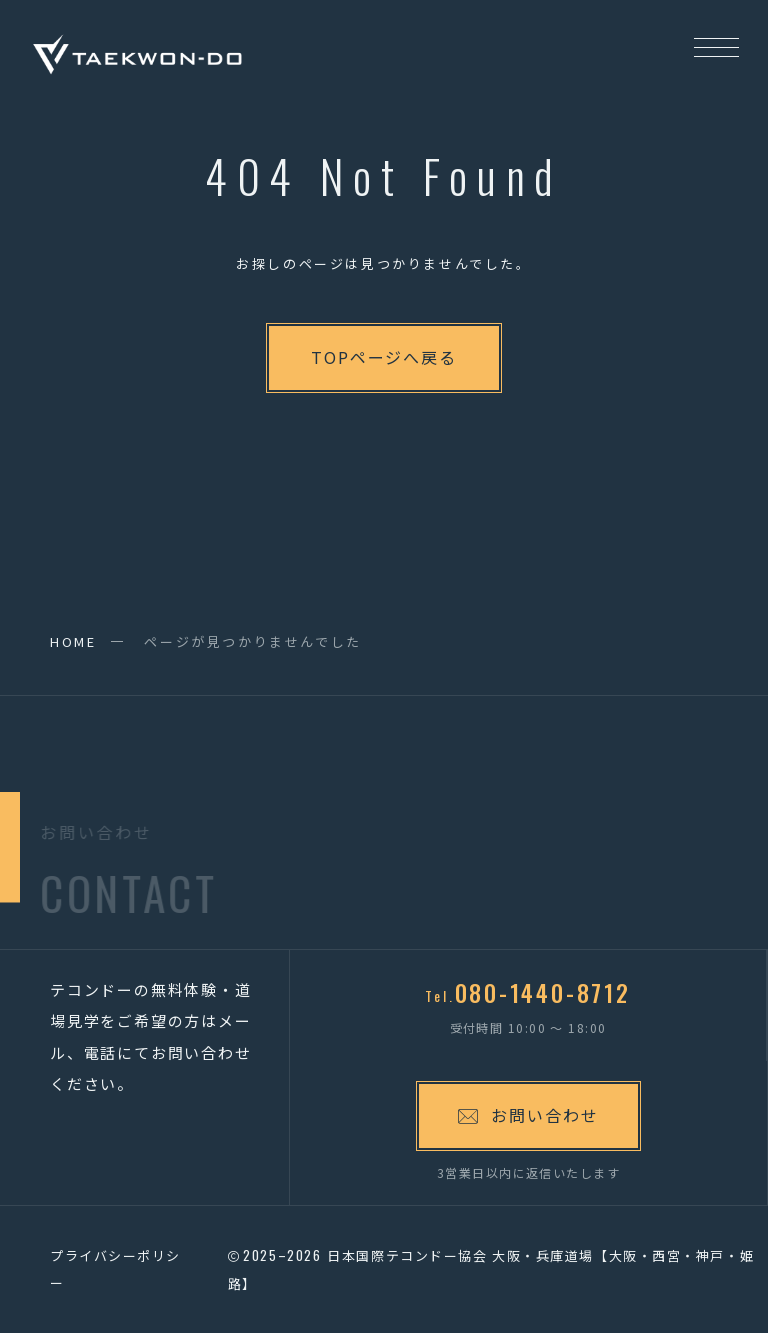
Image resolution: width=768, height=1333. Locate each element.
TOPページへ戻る (384, 357)
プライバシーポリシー (115, 1269)
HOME (73, 641)
